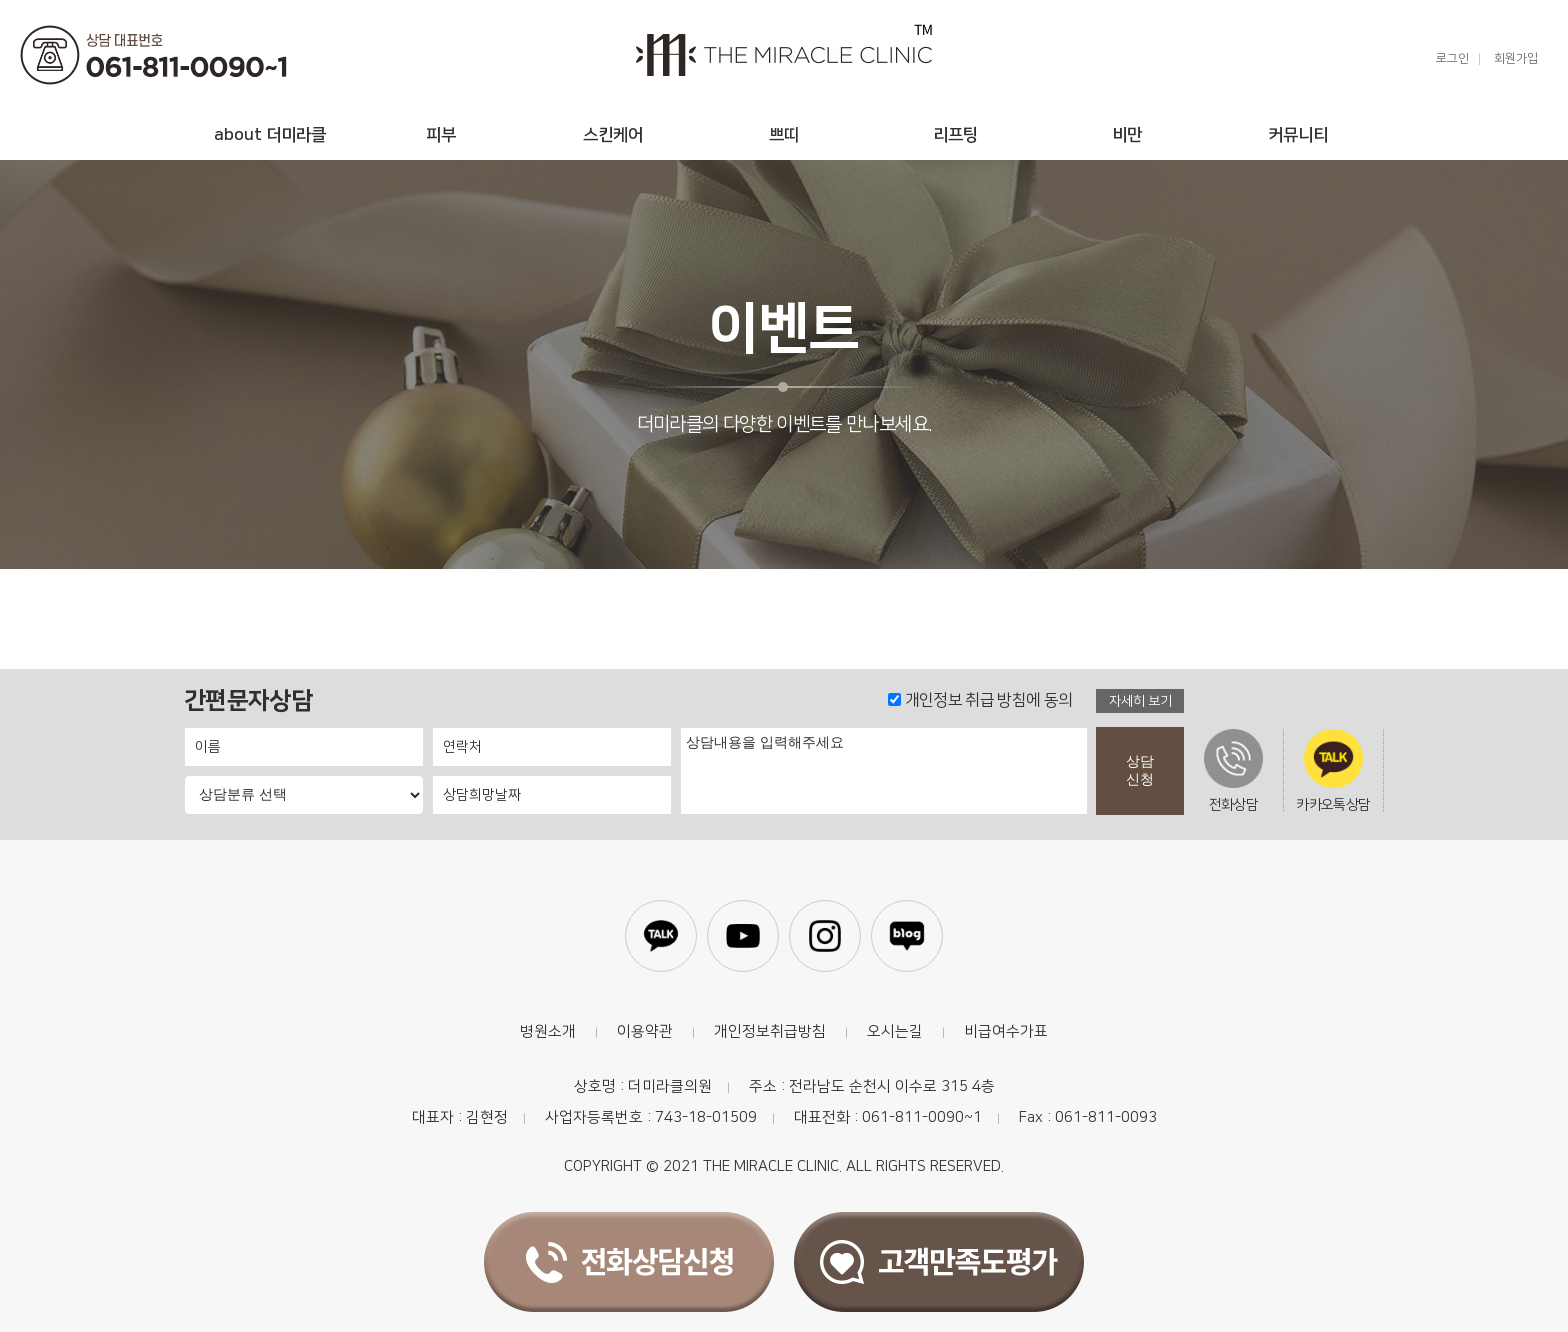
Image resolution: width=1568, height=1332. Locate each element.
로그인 (1452, 59)
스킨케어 (613, 135)
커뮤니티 (1298, 135)
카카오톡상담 (1333, 770)
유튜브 (743, 936)
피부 (441, 135)
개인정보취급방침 (770, 1031)
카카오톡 (661, 936)
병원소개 (548, 1031)
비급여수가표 (1006, 1031)
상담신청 (1140, 770)
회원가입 (1516, 59)
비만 (1127, 135)
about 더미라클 (270, 135)
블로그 (907, 936)
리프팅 (955, 135)
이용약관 (645, 1031)
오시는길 (895, 1031)
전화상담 (1233, 770)
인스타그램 (825, 936)
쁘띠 (784, 135)
